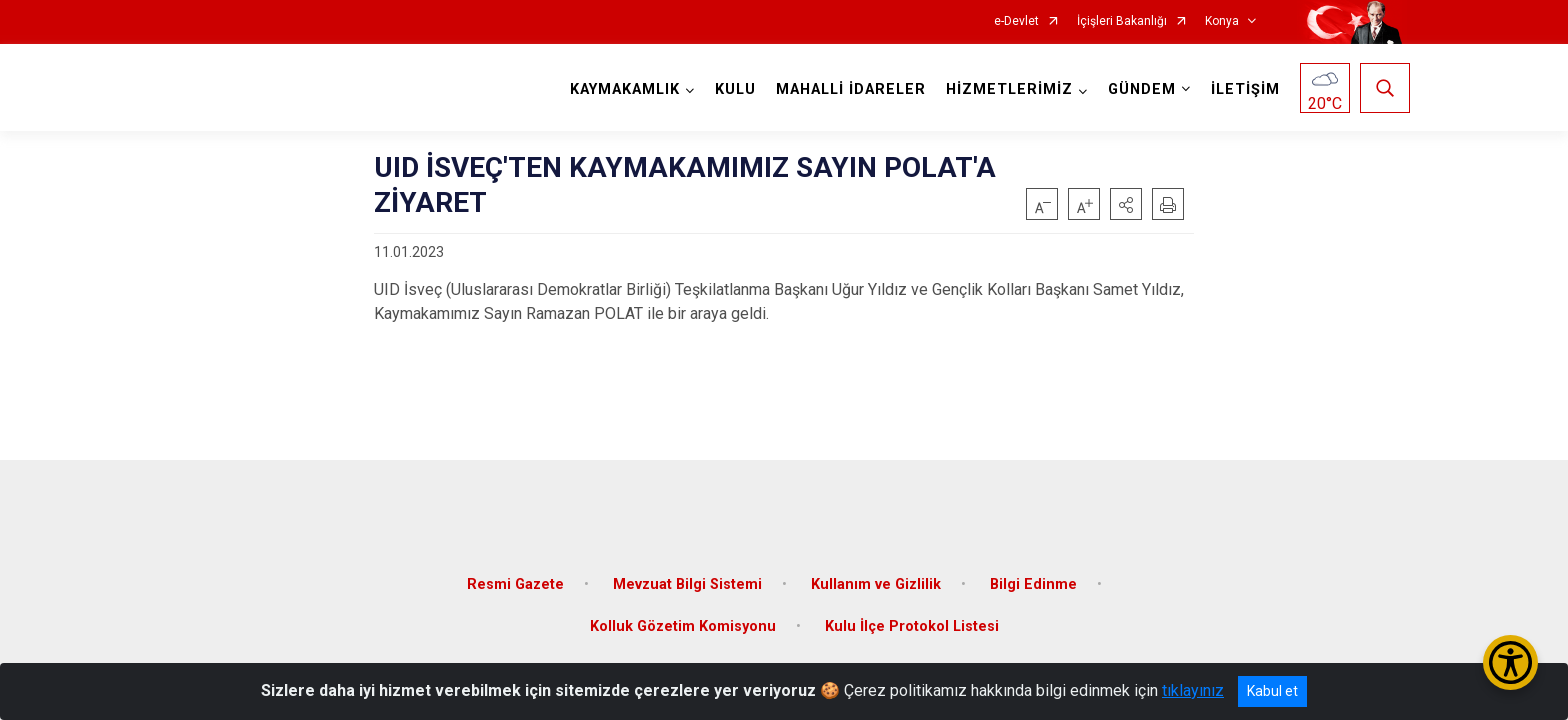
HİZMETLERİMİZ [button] (1006, 89)
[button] (1126, 204)
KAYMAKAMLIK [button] (622, 89)
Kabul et (1272, 691)
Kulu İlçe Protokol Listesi (912, 614)
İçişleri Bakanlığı (1122, 21)
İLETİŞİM (1242, 89)
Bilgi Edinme (1033, 572)
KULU (732, 89)
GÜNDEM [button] (1139, 89)
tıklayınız (1193, 690)
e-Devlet (1016, 21)
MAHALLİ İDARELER (848, 89)
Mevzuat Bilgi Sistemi (687, 572)
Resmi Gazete (515, 572)
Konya (1222, 21)
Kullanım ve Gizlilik (876, 572)
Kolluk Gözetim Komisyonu (683, 614)
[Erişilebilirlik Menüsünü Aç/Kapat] (1510, 662)
